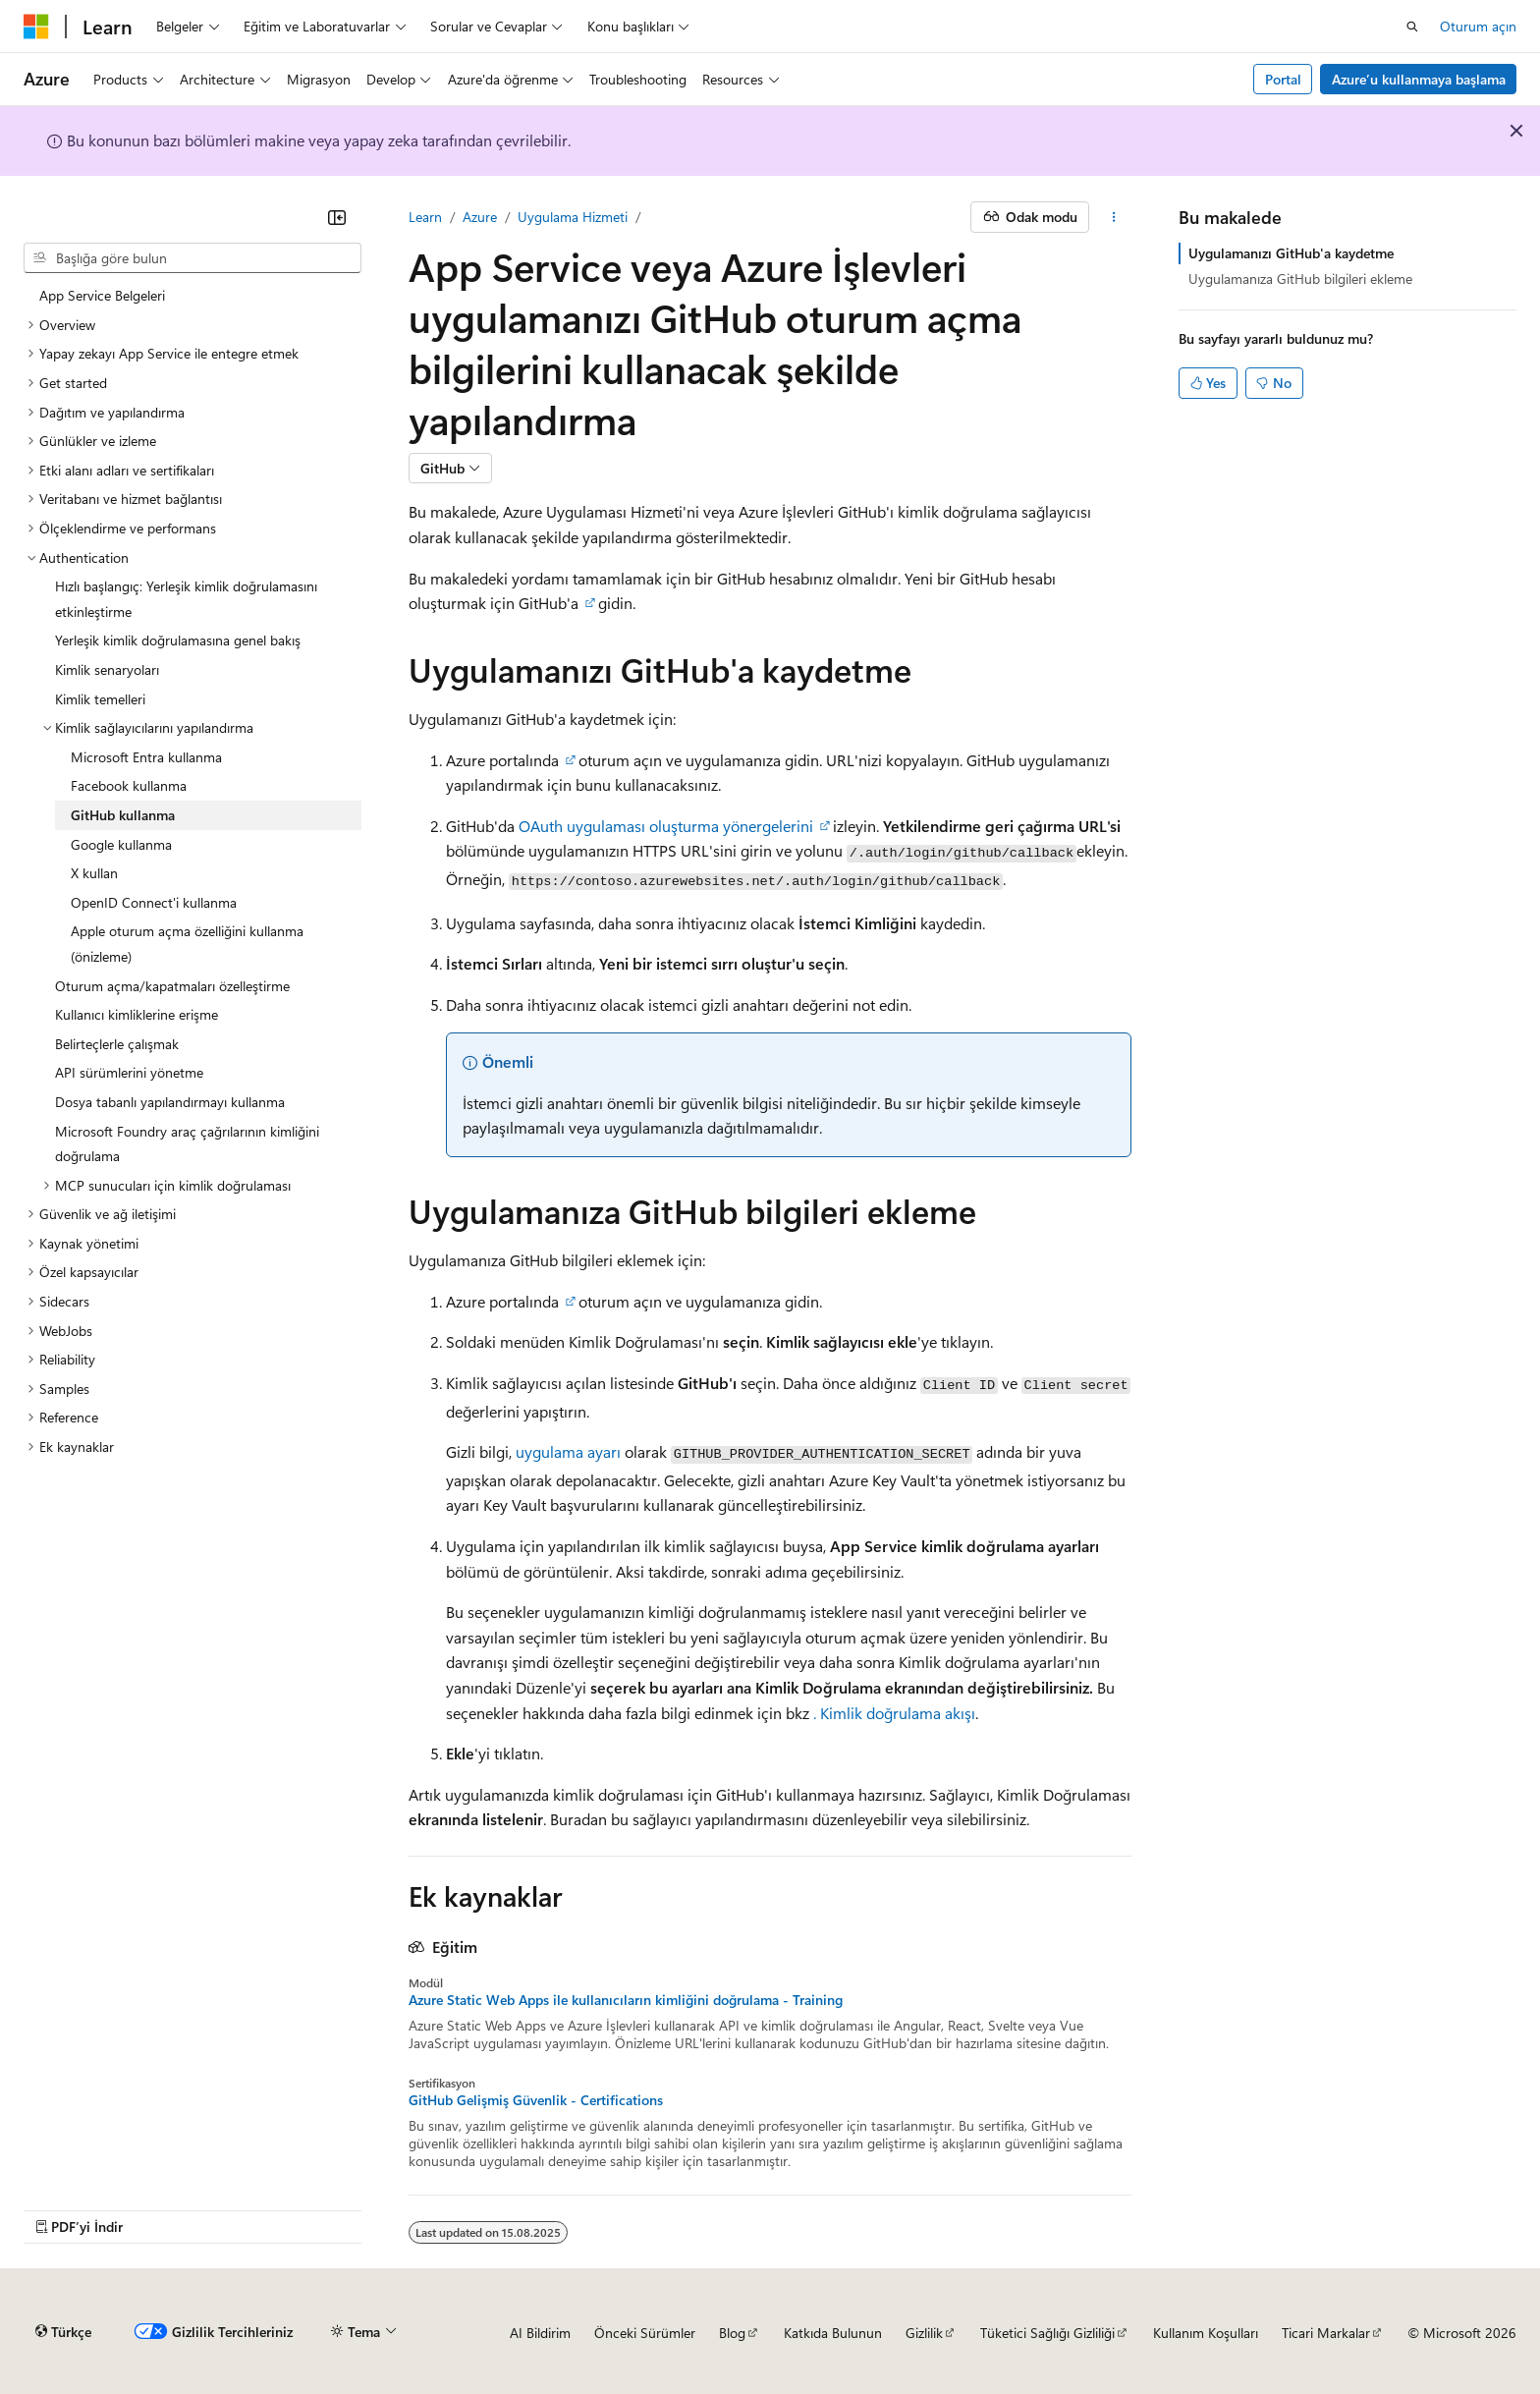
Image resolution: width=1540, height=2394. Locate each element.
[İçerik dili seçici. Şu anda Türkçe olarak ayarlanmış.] (63, 2332)
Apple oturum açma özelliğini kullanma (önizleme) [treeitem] (187, 943)
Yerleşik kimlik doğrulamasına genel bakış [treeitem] (178, 640)
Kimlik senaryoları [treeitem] (107, 669)
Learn (425, 216)
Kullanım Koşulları (1205, 2332)
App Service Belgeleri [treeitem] (102, 295)
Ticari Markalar (1326, 2332)
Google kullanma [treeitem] (121, 844)
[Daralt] (336, 217)
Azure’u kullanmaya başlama (1419, 79)
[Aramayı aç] (1412, 26)
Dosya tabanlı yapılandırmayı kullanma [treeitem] (170, 1101)
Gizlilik (924, 2332)
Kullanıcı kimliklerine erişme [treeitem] (136, 1014)
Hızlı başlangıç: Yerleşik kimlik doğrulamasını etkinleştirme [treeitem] (186, 599)
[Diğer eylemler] (1114, 217)
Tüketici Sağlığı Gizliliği (1047, 2332)
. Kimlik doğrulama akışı (894, 1712)
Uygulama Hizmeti (573, 216)
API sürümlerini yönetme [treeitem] (129, 1072)
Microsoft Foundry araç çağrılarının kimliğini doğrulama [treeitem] (187, 1144)
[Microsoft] (36, 26)
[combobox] (192, 258)
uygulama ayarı (568, 1451)
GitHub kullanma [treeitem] (123, 815)
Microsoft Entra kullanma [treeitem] (146, 757)
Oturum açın (1478, 26)
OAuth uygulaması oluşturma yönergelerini (666, 825)
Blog (732, 2332)
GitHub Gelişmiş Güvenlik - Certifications (536, 2100)
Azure (480, 216)
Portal (1283, 79)
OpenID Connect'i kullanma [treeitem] (154, 902)
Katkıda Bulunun (833, 2332)
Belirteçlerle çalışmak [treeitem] (117, 1043)
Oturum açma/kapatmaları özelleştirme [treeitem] (172, 985)
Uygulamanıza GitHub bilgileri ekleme (1300, 278)
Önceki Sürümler (644, 2332)
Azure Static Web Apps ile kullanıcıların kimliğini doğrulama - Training (626, 2000)
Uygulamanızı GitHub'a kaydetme (1291, 253)
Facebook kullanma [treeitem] (129, 785)
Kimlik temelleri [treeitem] (100, 699)
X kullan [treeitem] (94, 872)
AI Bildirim (540, 2332)
